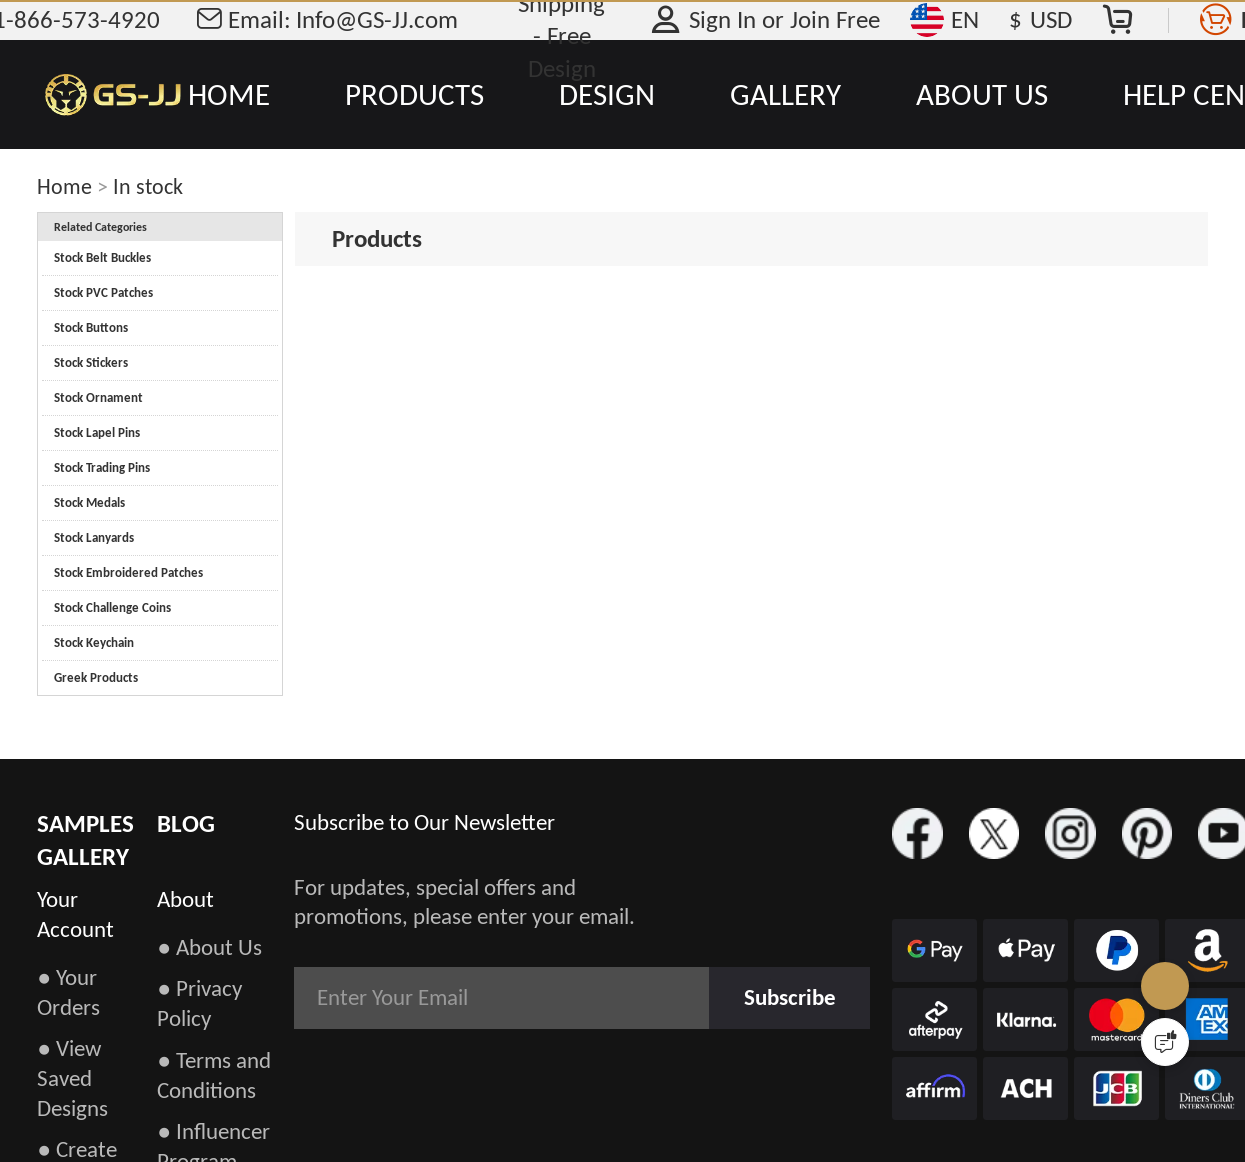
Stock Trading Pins (102, 467)
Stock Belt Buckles (102, 257)
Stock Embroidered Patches (128, 572)
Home (64, 186)
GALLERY (785, 94)
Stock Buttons (91, 327)
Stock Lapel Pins (97, 432)
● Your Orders (68, 992)
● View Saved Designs (72, 1078)
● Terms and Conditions (214, 1075)
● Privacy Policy (199, 1003)
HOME (229, 94)
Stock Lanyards (94, 537)
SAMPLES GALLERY (85, 840)
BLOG (186, 823)
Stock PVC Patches (103, 292)
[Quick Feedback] (1165, 1042)
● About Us (209, 947)
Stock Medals (89, 502)
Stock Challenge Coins (112, 607)
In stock (148, 186)
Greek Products (96, 677)
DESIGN (607, 94)
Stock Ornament (98, 397)
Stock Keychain (94, 642)
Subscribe (790, 997)
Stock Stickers (91, 362)
